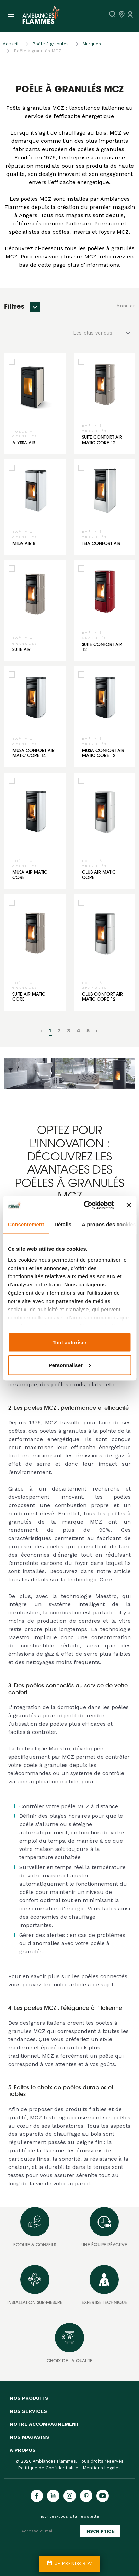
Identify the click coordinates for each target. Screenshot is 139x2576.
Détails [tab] (62, 1224)
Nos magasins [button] (29, 2437)
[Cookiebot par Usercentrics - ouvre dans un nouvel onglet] (85, 1205)
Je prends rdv (69, 2563)
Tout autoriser (70, 1342)
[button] (35, 307)
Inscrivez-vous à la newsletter (69, 2516)
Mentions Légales (102, 2467)
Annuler (125, 305)
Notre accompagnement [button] (45, 2424)
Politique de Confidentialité (48, 2467)
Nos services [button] (28, 2411)
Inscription (100, 2531)
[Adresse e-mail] (48, 2531)
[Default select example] (104, 333)
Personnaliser (70, 1365)
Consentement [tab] (26, 1224)
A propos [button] (23, 2450)
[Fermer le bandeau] (128, 1205)
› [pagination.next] (97, 1031)
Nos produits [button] (29, 2398)
